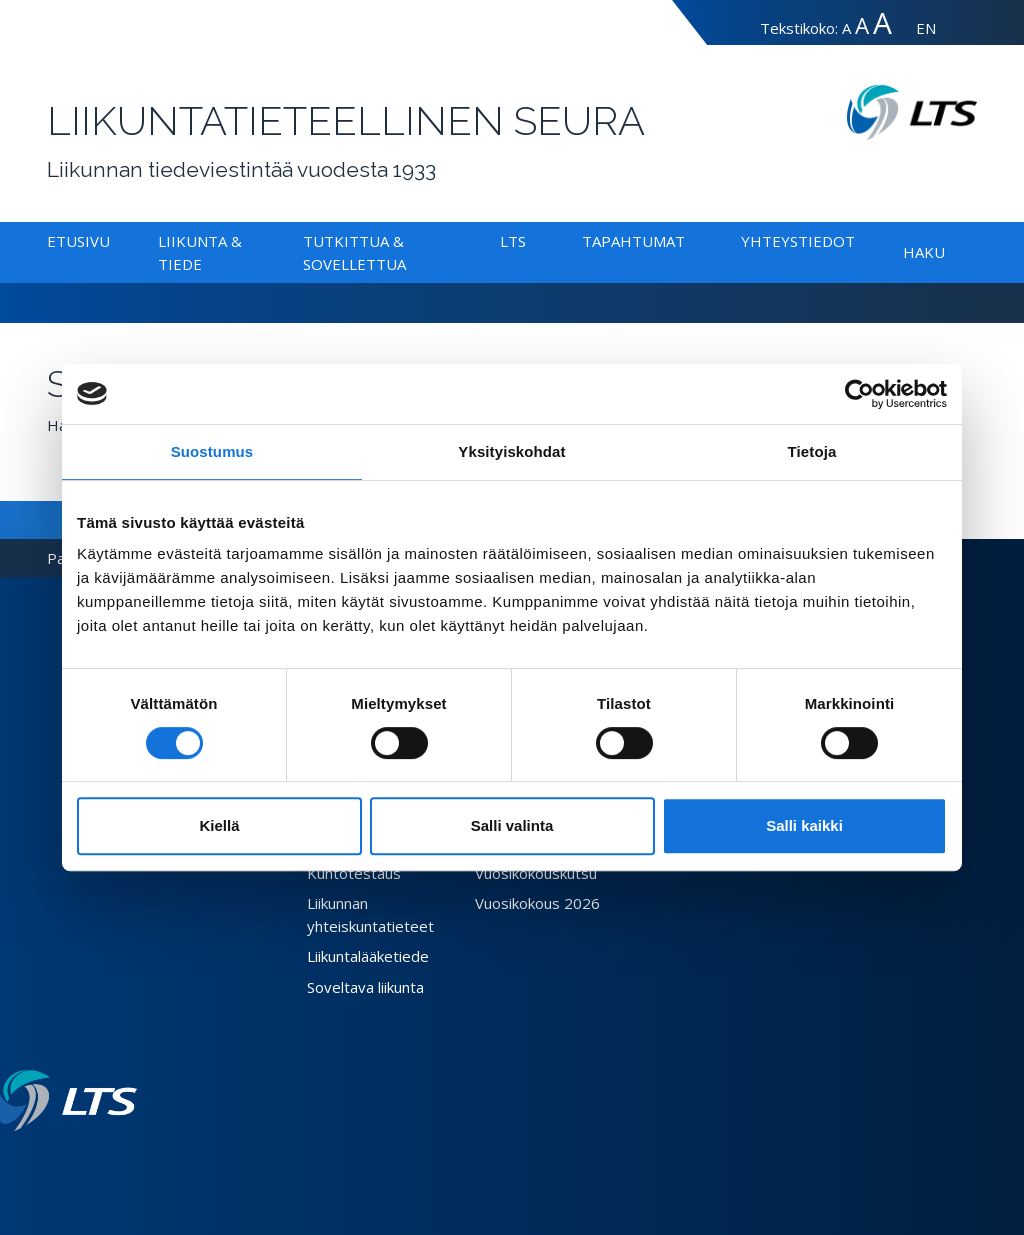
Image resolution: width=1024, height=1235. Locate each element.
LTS (513, 241)
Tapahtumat (633, 241)
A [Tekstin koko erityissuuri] (882, 22)
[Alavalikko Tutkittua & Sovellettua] (410, 264)
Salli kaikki (804, 825)
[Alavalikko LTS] (530, 241)
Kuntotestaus (354, 873)
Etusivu (78, 241)
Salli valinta (512, 825)
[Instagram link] (113, 1163)
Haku (924, 252)
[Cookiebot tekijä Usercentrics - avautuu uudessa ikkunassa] (859, 394)
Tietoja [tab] (812, 451)
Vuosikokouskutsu (536, 873)
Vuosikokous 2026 (537, 903)
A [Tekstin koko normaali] (846, 28)
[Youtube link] (129, 1163)
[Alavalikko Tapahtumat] (689, 241)
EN (926, 28)
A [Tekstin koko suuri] (862, 25)
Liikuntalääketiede (368, 956)
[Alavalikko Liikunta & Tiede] (206, 264)
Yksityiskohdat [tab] (511, 451)
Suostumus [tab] (212, 451)
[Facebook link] (81, 1163)
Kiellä (219, 825)
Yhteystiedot (798, 241)
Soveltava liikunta (365, 987)
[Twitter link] (97, 1163)
